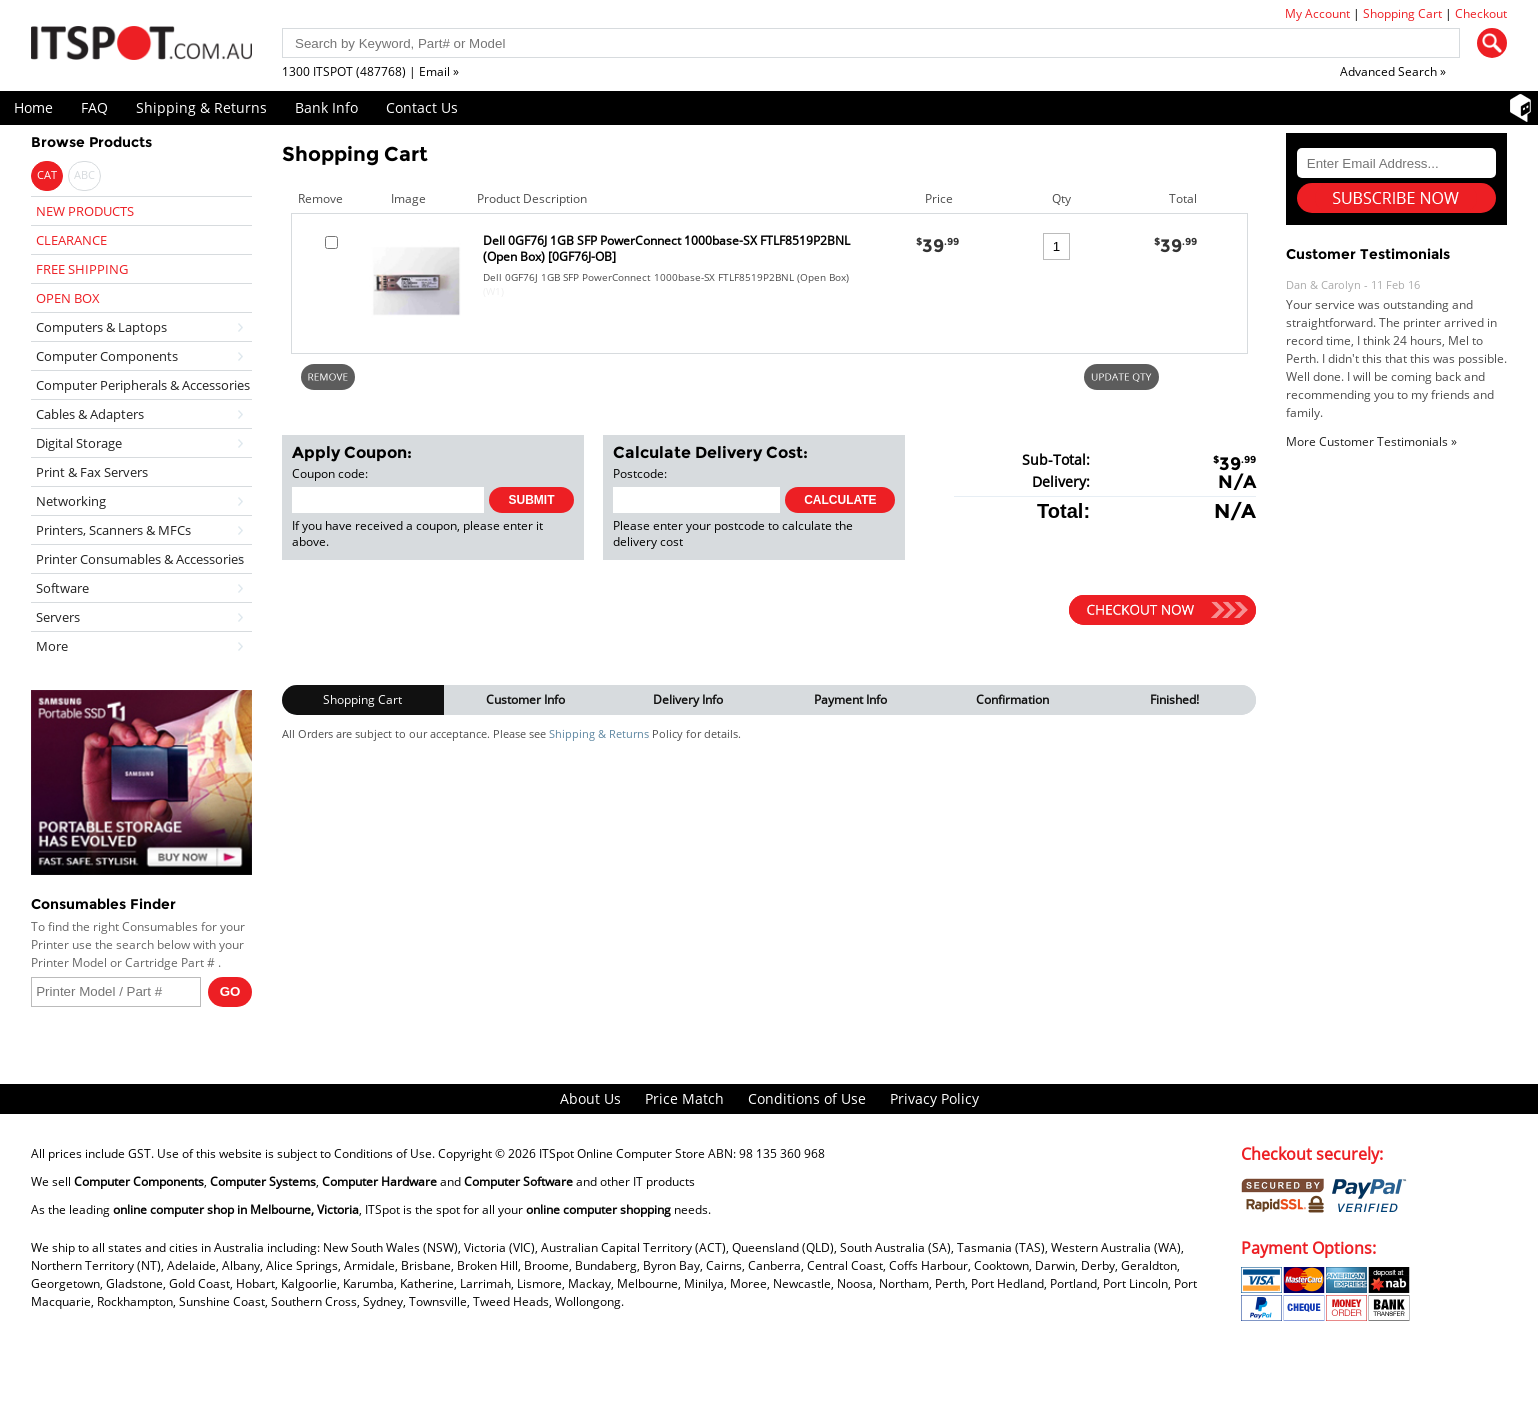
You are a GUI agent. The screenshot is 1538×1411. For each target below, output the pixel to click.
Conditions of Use (807, 1098)
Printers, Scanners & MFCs (113, 530)
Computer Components (107, 356)
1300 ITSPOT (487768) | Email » (370, 71)
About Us (590, 1098)
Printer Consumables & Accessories (140, 559)
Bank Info (326, 107)
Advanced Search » (1393, 71)
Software (62, 588)
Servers (58, 617)
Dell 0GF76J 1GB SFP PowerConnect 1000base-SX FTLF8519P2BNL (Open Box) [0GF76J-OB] (666, 249)
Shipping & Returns (201, 107)
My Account (1317, 13)
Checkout (1481, 13)
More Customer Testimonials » (1371, 441)
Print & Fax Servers (92, 472)
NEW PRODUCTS (85, 211)
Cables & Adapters (90, 414)
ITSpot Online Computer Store (622, 1153)
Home (33, 107)
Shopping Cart (1402, 13)
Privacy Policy (934, 1098)
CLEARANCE (71, 240)
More (52, 646)
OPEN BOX (68, 298)
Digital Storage (79, 443)
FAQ (94, 107)
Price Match (684, 1098)
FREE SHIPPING (82, 269)
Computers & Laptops (101, 327)
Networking (71, 501)
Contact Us (422, 107)
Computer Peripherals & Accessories (143, 385)
